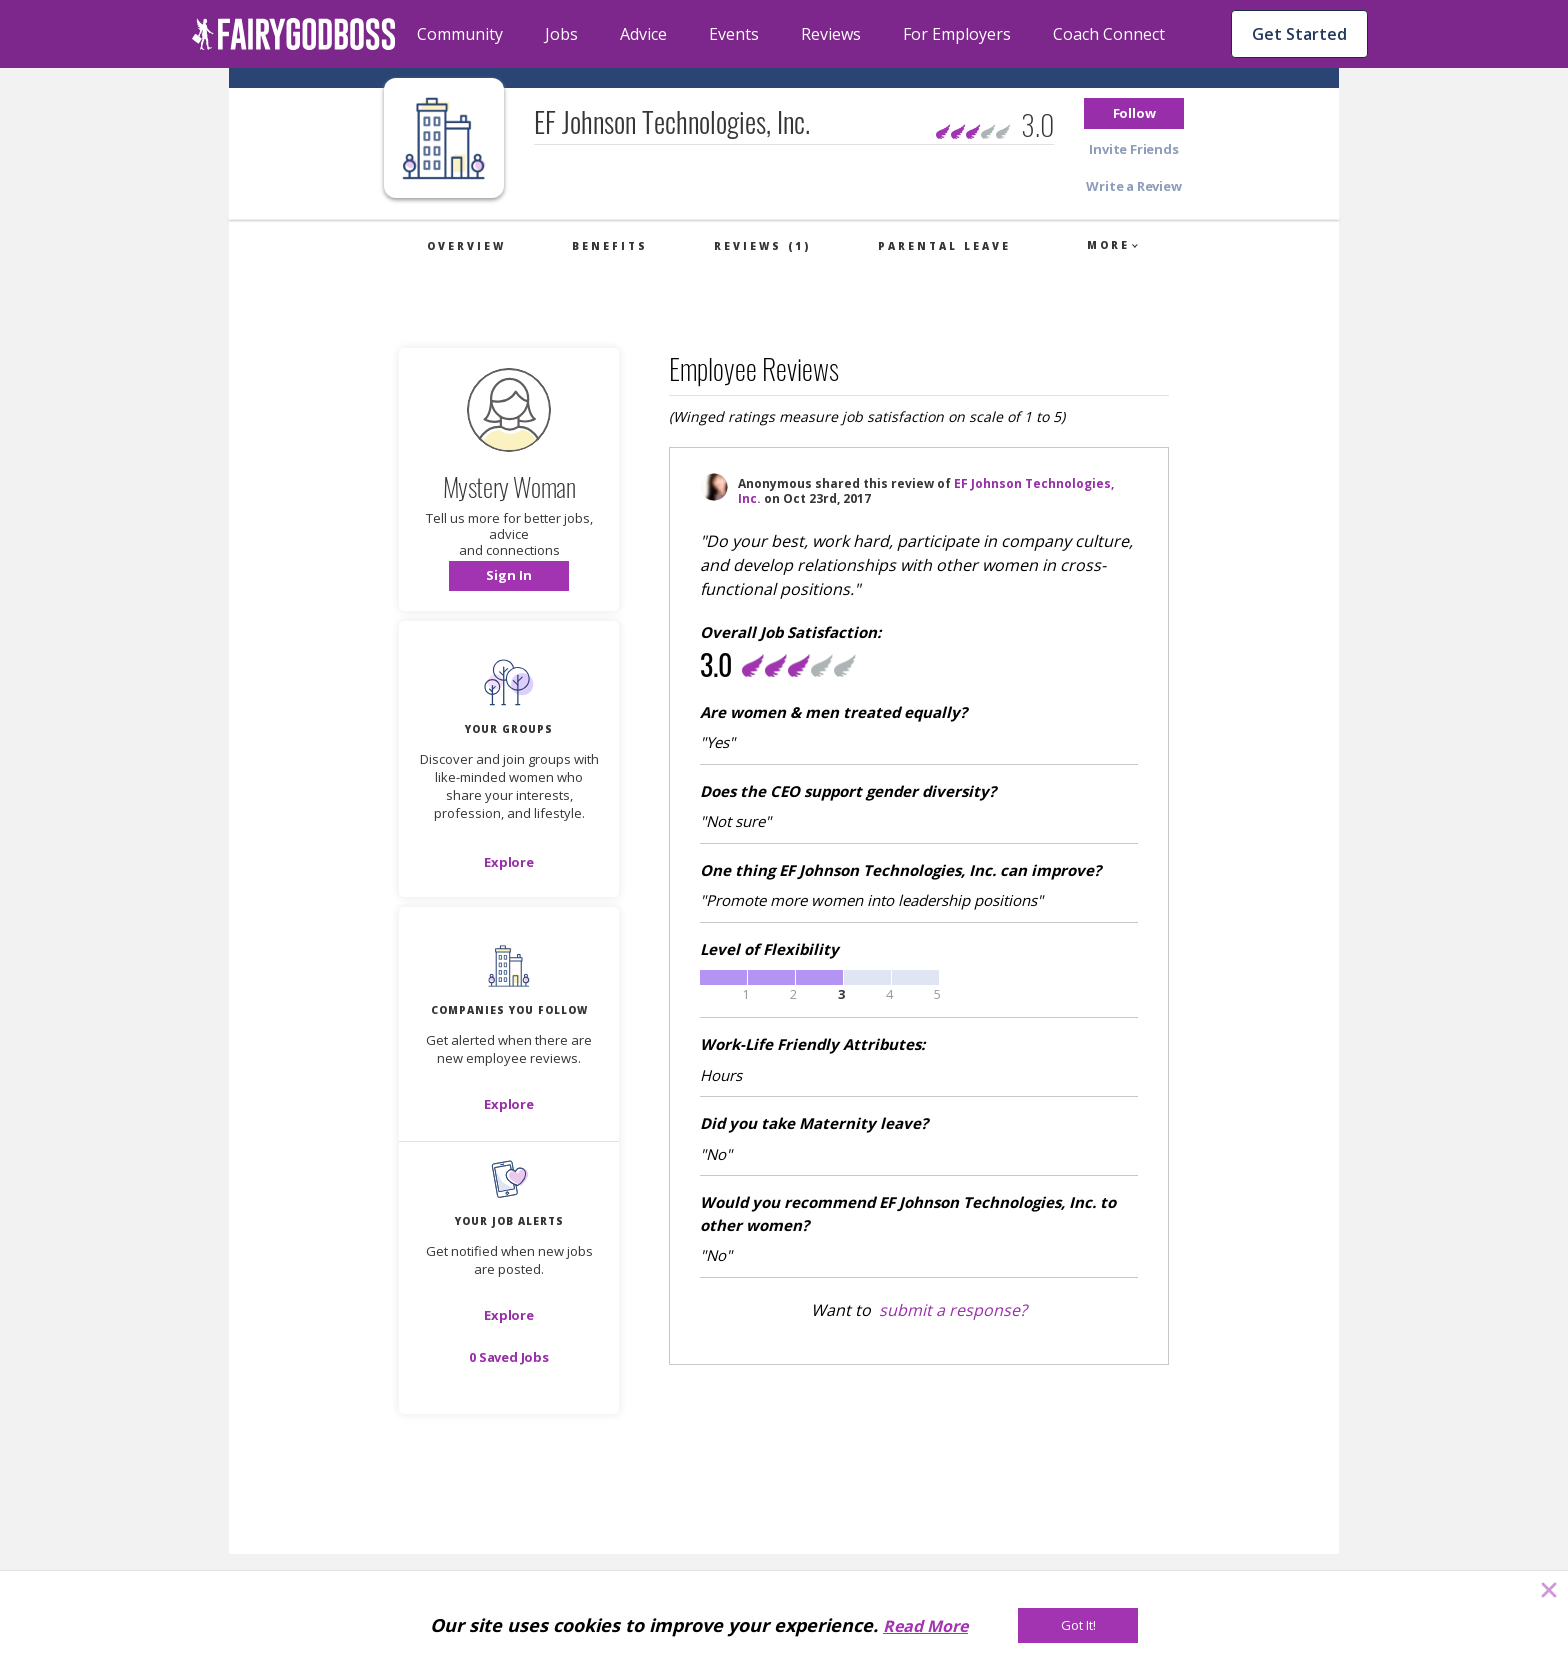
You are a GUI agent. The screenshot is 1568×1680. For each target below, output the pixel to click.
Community (460, 34)
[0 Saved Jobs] (509, 1357)
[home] (294, 34)
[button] (1134, 113)
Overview (466, 246)
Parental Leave (944, 246)
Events (734, 34)
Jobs (561, 34)
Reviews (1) (762, 246)
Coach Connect (1109, 34)
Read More (925, 1626)
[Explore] (509, 862)
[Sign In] (509, 576)
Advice (643, 34)
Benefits (610, 246)
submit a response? (953, 1310)
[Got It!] (1078, 1625)
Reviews (831, 34)
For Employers (957, 34)
